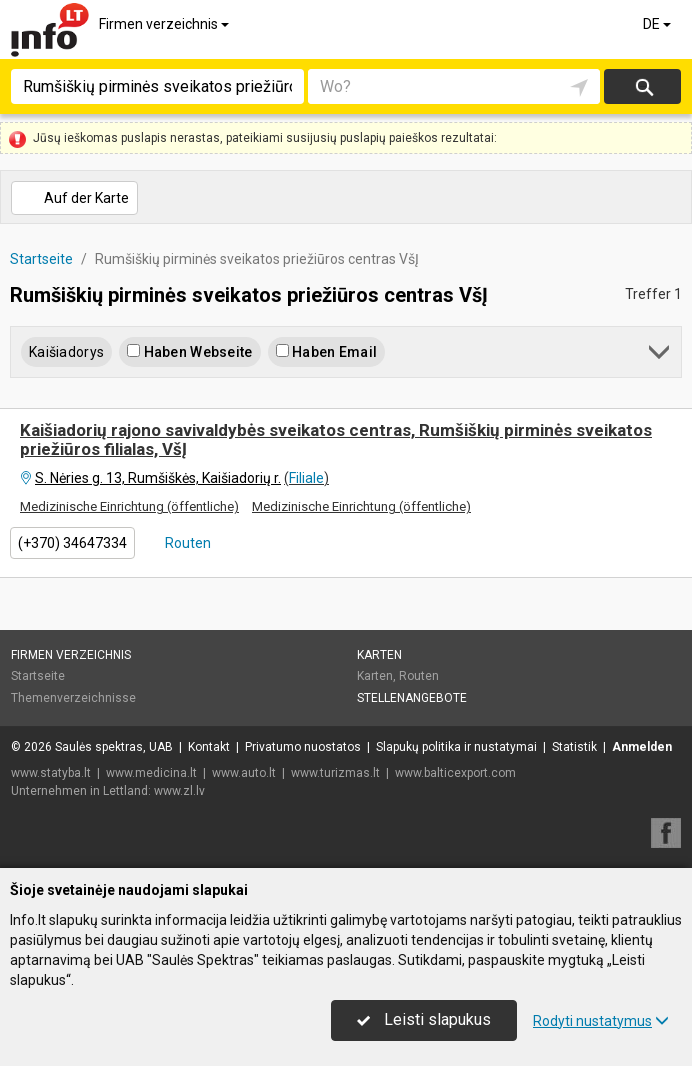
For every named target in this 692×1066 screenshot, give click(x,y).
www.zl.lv (179, 791)
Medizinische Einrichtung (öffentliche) (129, 506)
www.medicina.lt (151, 773)
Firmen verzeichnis (165, 24)
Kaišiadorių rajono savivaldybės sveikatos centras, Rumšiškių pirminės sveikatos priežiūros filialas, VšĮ (336, 439)
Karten (379, 655)
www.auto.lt (244, 773)
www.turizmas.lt (335, 773)
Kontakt (209, 747)
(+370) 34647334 (72, 543)
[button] (660, 355)
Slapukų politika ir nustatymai (456, 747)
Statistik (574, 747)
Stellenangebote (412, 698)
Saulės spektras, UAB (114, 747)
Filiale (306, 478)
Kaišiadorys (66, 352)
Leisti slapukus (424, 1019)
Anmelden (642, 747)
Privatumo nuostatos (303, 747)
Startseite (38, 676)
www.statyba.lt (51, 773)
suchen (643, 86)
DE (658, 24)
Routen (186, 543)
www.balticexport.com (455, 773)
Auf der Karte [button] (73, 198)
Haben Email (326, 352)
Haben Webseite (189, 352)
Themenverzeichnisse (73, 698)
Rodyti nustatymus (601, 1021)
